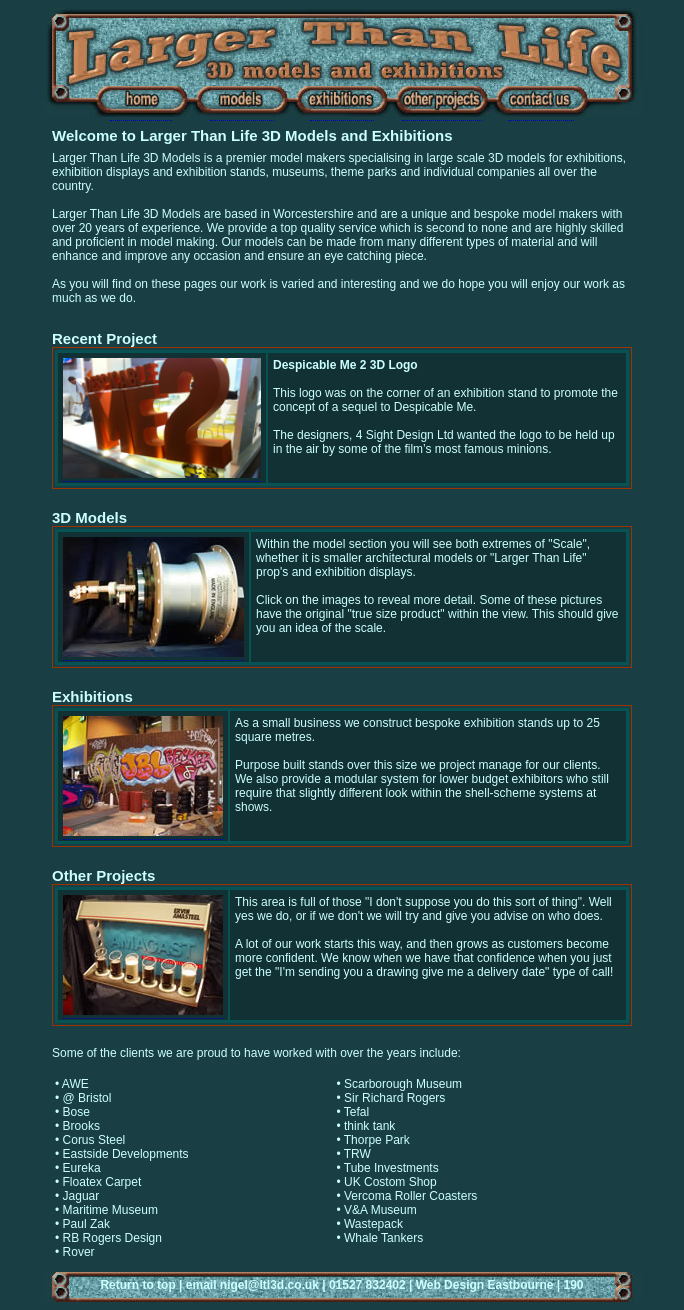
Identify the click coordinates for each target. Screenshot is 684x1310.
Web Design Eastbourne (485, 1285)
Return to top (137, 1285)
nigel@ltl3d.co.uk (269, 1285)
